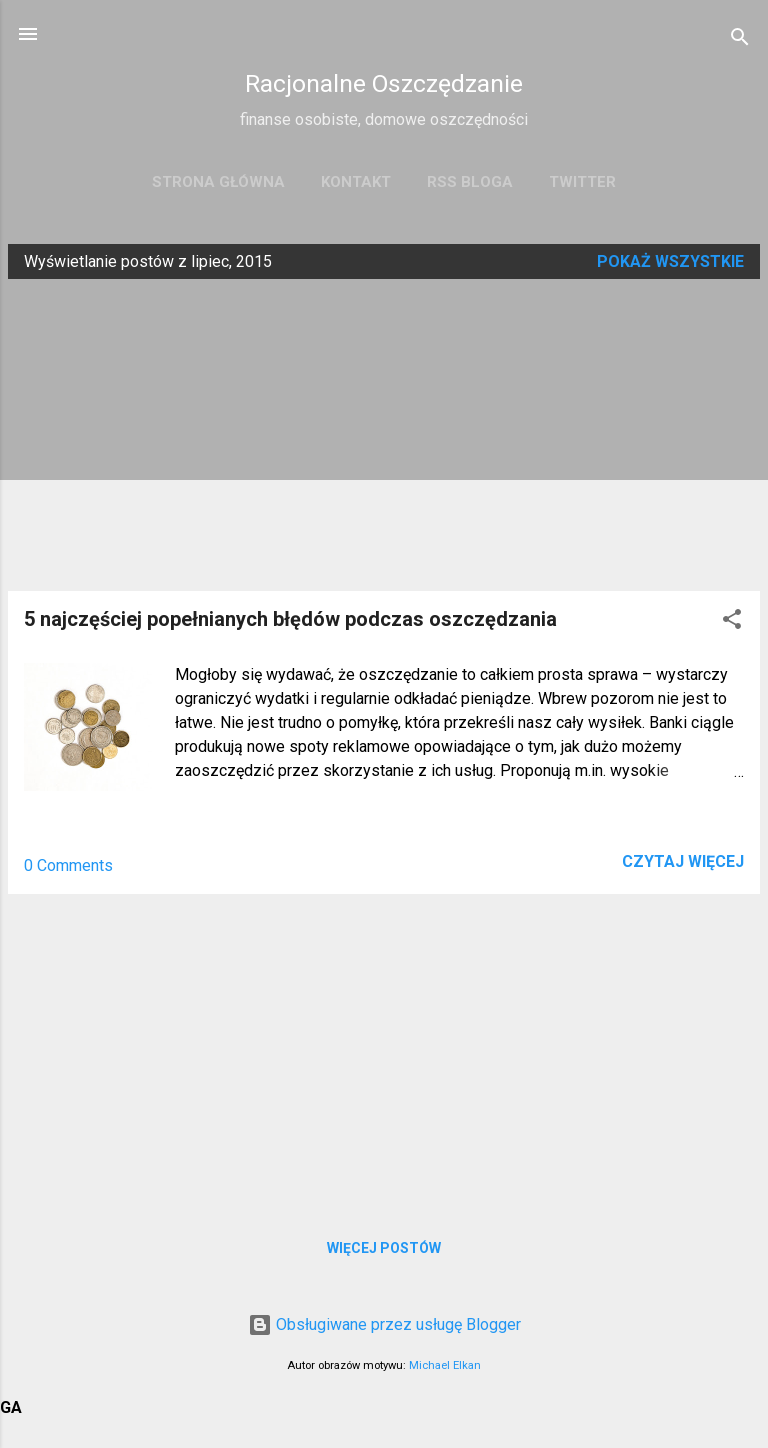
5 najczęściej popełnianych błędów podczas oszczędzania (290, 619)
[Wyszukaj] (740, 40)
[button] (732, 622)
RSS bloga (470, 182)
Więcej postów (384, 1248)
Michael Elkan (445, 1365)
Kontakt (356, 182)
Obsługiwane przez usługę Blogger (384, 1324)
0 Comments (68, 865)
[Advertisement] (384, 435)
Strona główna (218, 182)
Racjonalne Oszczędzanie (384, 83)
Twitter (582, 182)
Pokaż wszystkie (670, 261)
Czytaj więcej (683, 861)
